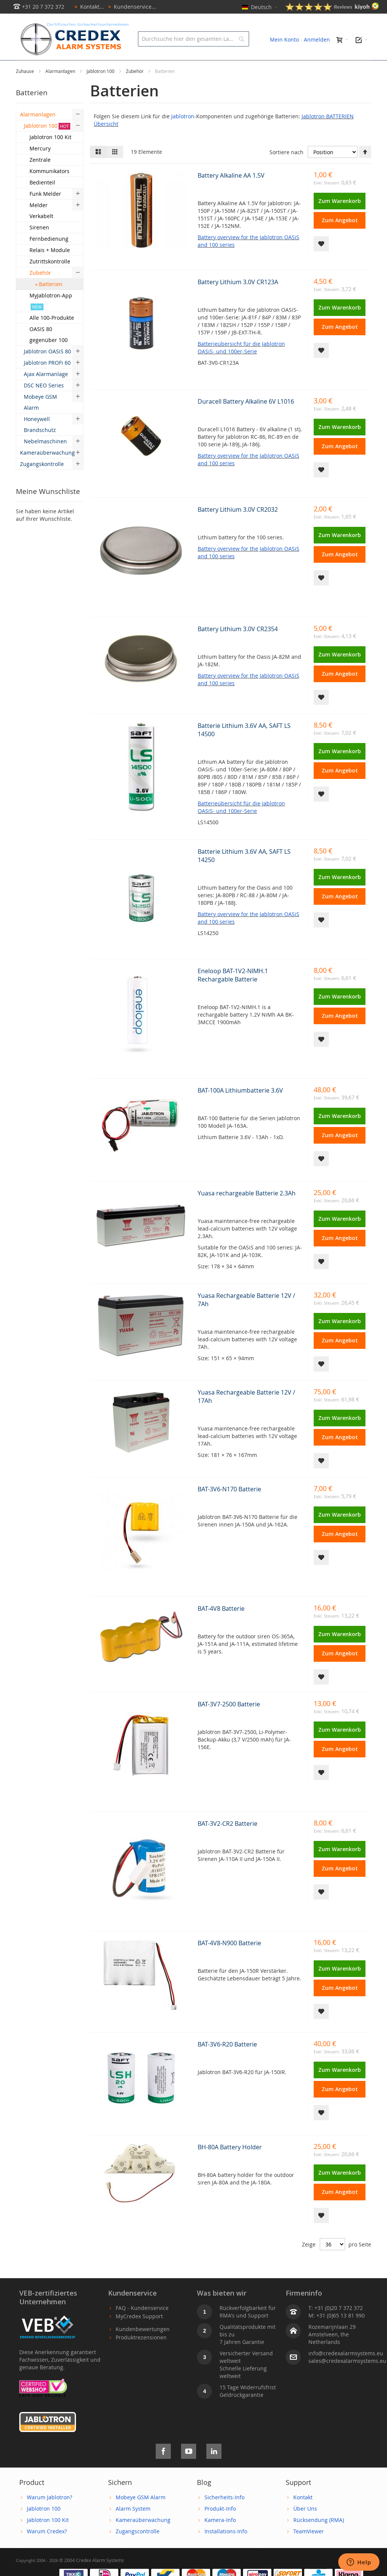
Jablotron (182, 133)
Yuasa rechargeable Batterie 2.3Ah (247, 1210)
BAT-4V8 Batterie (221, 1625)
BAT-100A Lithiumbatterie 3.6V (240, 1107)
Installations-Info (225, 2548)
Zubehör (135, 88)
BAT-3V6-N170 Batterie (229, 1506)
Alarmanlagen (60, 88)
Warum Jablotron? (49, 2514)
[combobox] (193, 38)
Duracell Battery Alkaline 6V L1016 (246, 418)
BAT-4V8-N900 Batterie (229, 1960)
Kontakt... (88, 6)
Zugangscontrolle (137, 2548)
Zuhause (25, 88)
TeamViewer (308, 2548)
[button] (321, 260)
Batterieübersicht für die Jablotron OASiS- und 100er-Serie (241, 364)
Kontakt (303, 2514)
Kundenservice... (130, 6)
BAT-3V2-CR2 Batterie (227, 1840)
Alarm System (133, 2525)
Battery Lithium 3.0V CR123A (238, 299)
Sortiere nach (286, 169)
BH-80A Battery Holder (230, 2164)
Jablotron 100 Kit (48, 2536)
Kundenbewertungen (143, 2346)
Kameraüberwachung (143, 2536)
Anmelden (317, 39)
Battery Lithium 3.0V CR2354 (238, 646)
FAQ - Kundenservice (142, 2324)
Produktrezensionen (141, 2354)
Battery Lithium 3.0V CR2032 (238, 526)
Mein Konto (284, 39)
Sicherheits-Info (224, 2514)
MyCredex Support (139, 2333)
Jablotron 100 (101, 88)
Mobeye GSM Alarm (141, 2514)
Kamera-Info (220, 2536)
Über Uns (305, 2525)
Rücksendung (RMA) (318, 2536)
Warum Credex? (47, 2548)
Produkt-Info (220, 2525)
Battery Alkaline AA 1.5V (231, 192)
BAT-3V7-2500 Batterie (229, 1721)
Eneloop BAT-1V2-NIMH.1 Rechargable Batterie (233, 992)
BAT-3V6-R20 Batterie (227, 2061)
